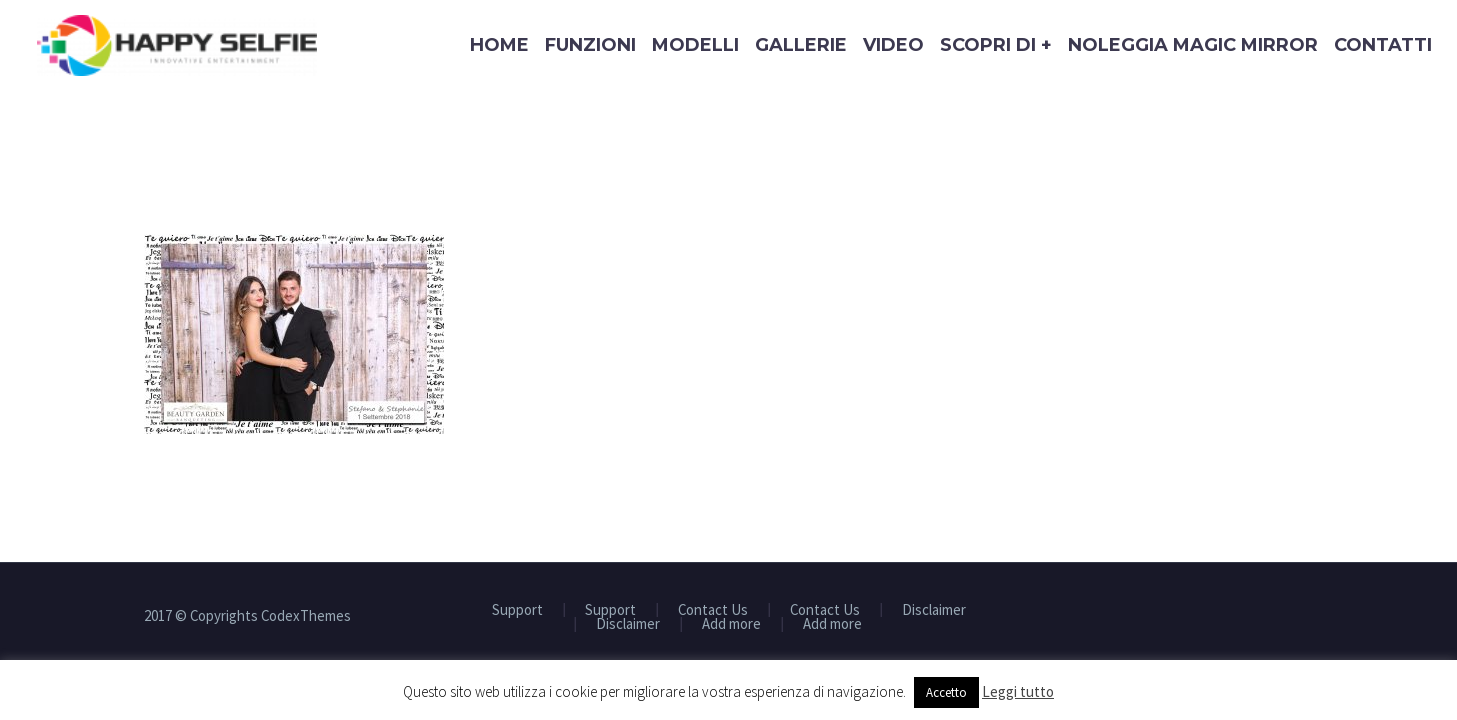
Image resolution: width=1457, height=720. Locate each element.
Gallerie (801, 45)
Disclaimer (934, 610)
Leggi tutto (1018, 691)
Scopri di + (996, 45)
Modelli (695, 45)
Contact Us (713, 610)
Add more (731, 624)
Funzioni (590, 45)
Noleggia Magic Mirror (1193, 45)
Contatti (1383, 45)
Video (893, 45)
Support (517, 610)
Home (499, 45)
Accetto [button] (946, 692)
